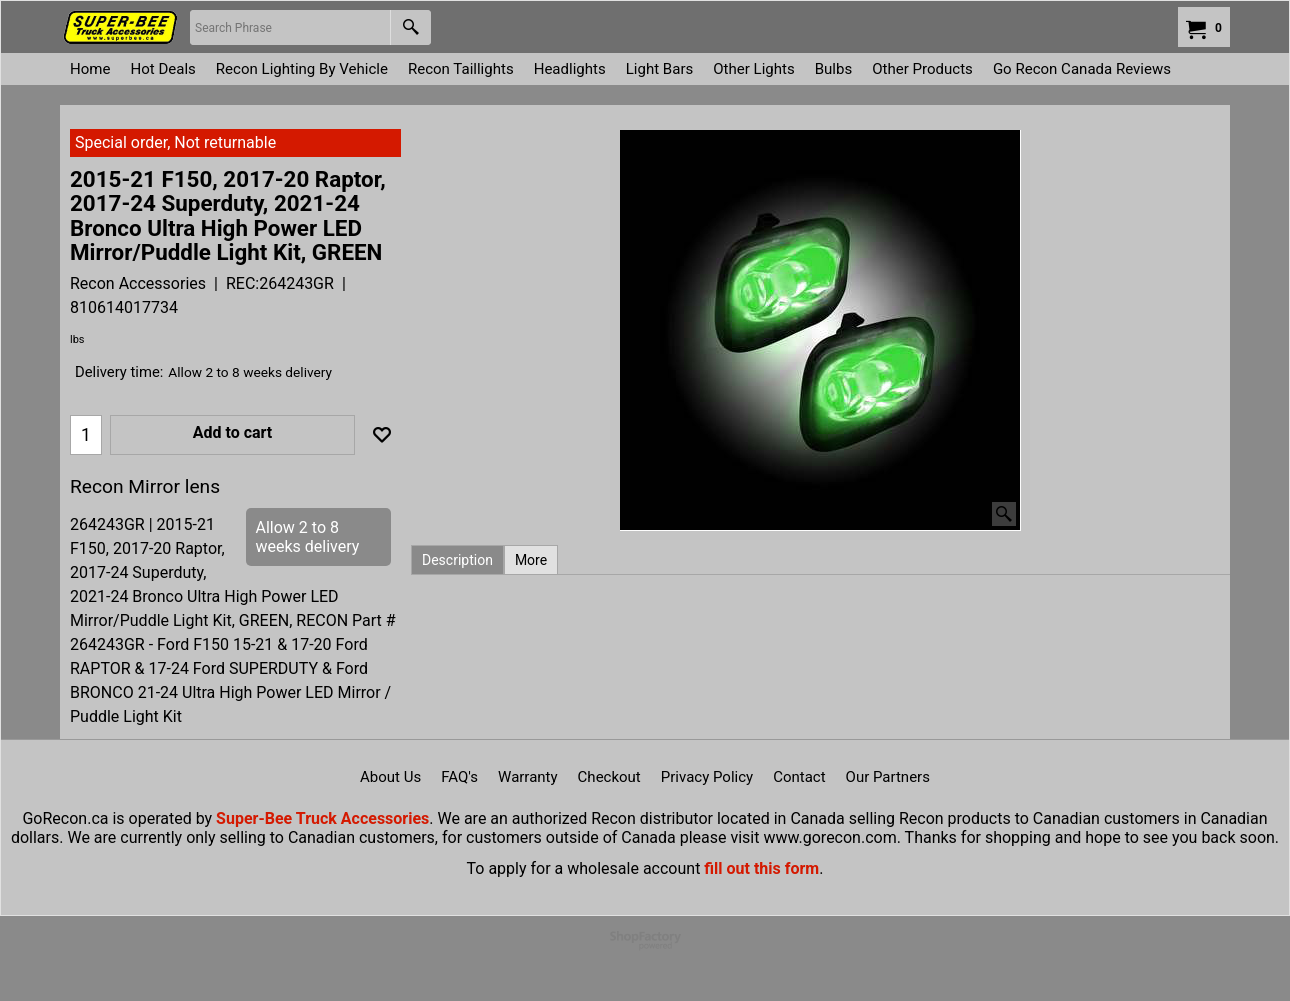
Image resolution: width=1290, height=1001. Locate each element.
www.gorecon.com (829, 837)
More (531, 560)
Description (457, 560)
